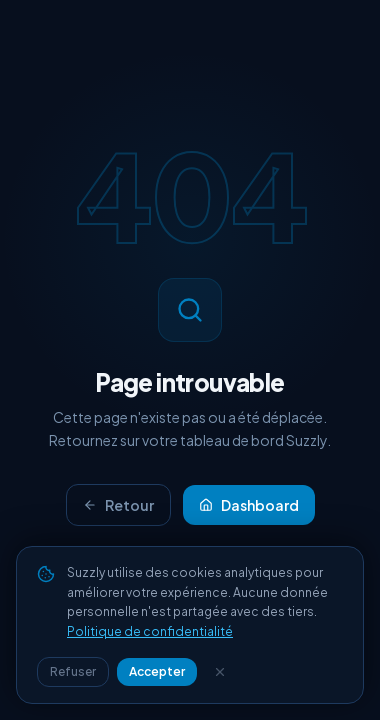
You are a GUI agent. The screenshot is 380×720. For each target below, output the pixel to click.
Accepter (157, 671)
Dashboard (249, 505)
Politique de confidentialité (150, 631)
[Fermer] (220, 672)
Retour (118, 505)
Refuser (73, 671)
